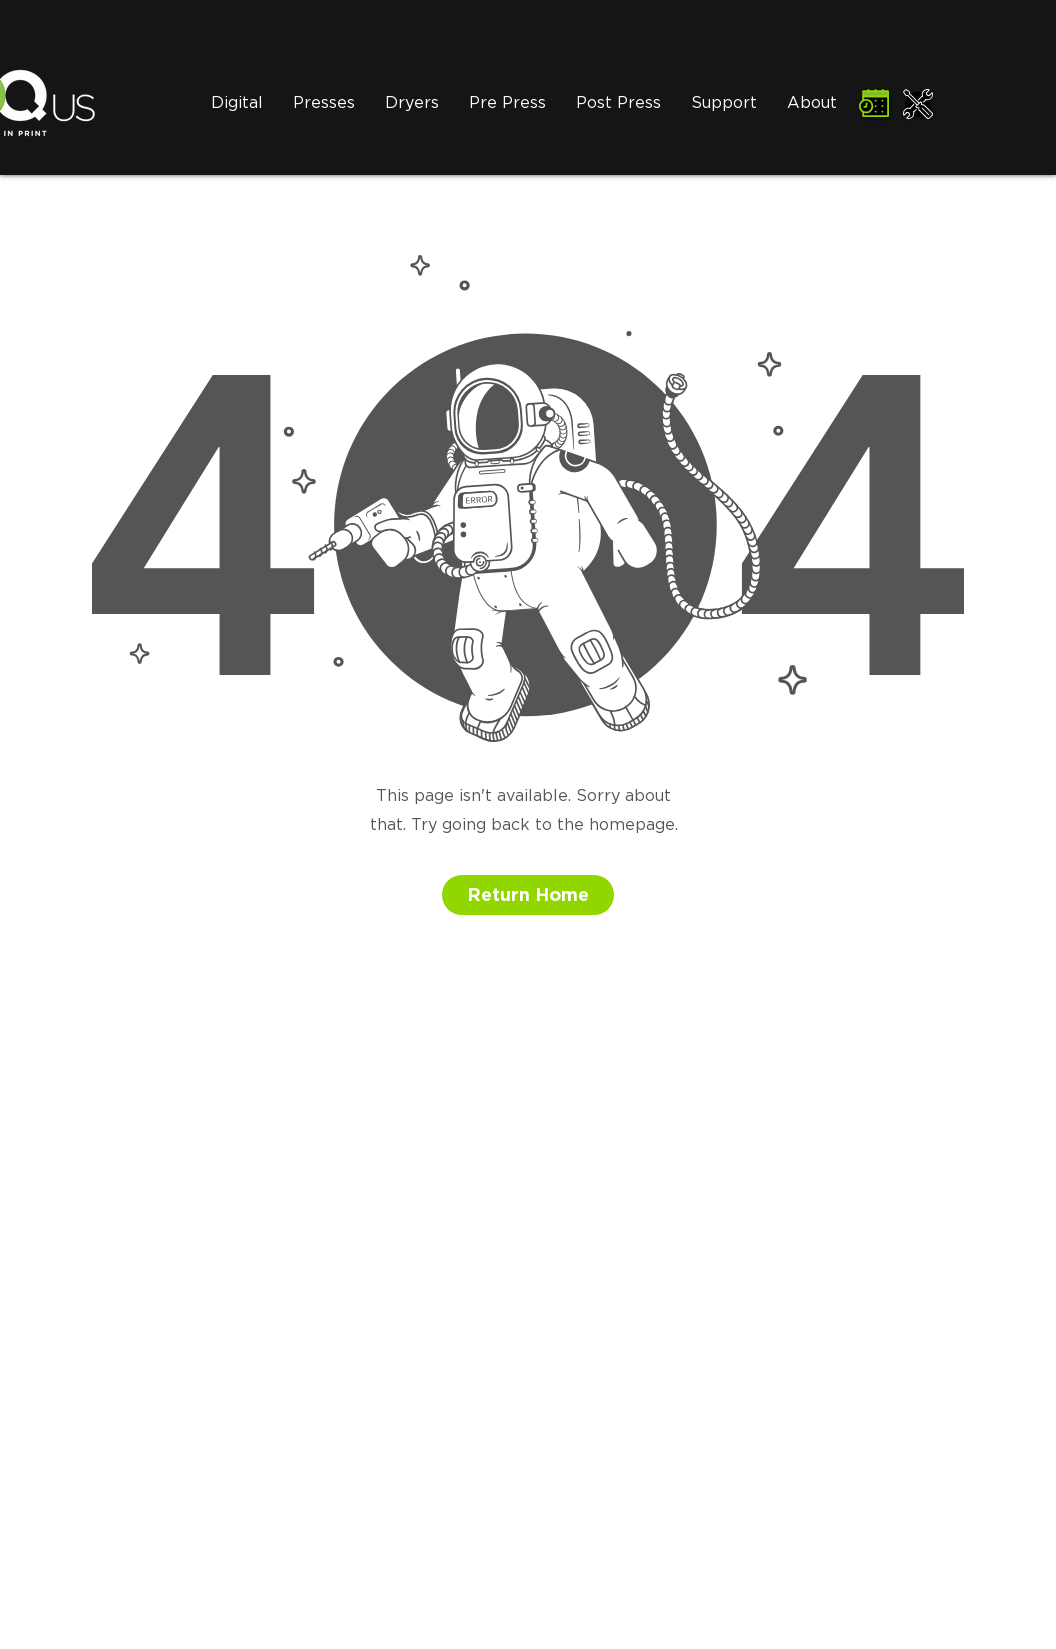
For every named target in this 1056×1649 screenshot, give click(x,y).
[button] (412, 103)
